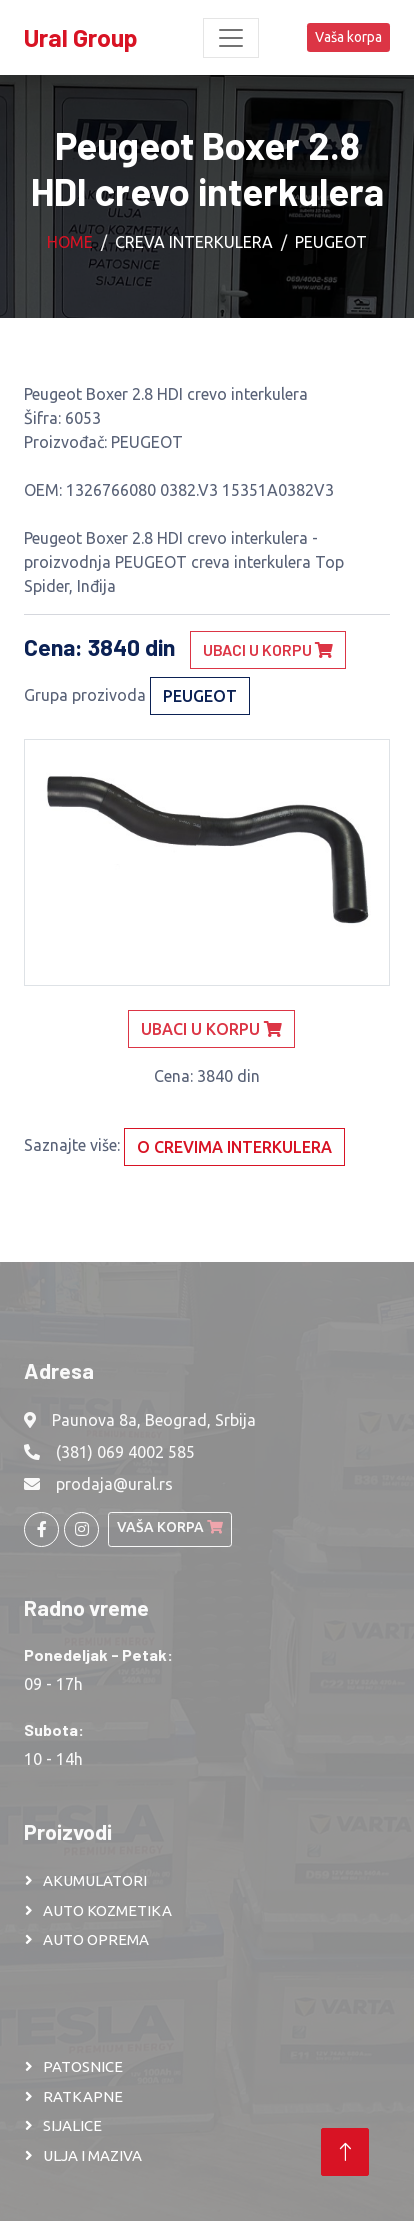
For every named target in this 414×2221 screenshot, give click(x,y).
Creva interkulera (194, 242)
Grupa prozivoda (85, 695)
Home (70, 242)
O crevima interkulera (234, 1147)
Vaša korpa (348, 37)
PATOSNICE (83, 2066)
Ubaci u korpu (268, 649)
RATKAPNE (83, 2096)
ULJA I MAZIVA (92, 2155)
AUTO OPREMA (96, 1939)
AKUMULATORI (95, 1880)
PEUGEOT (331, 242)
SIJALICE (72, 2125)
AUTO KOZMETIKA (107, 1910)
